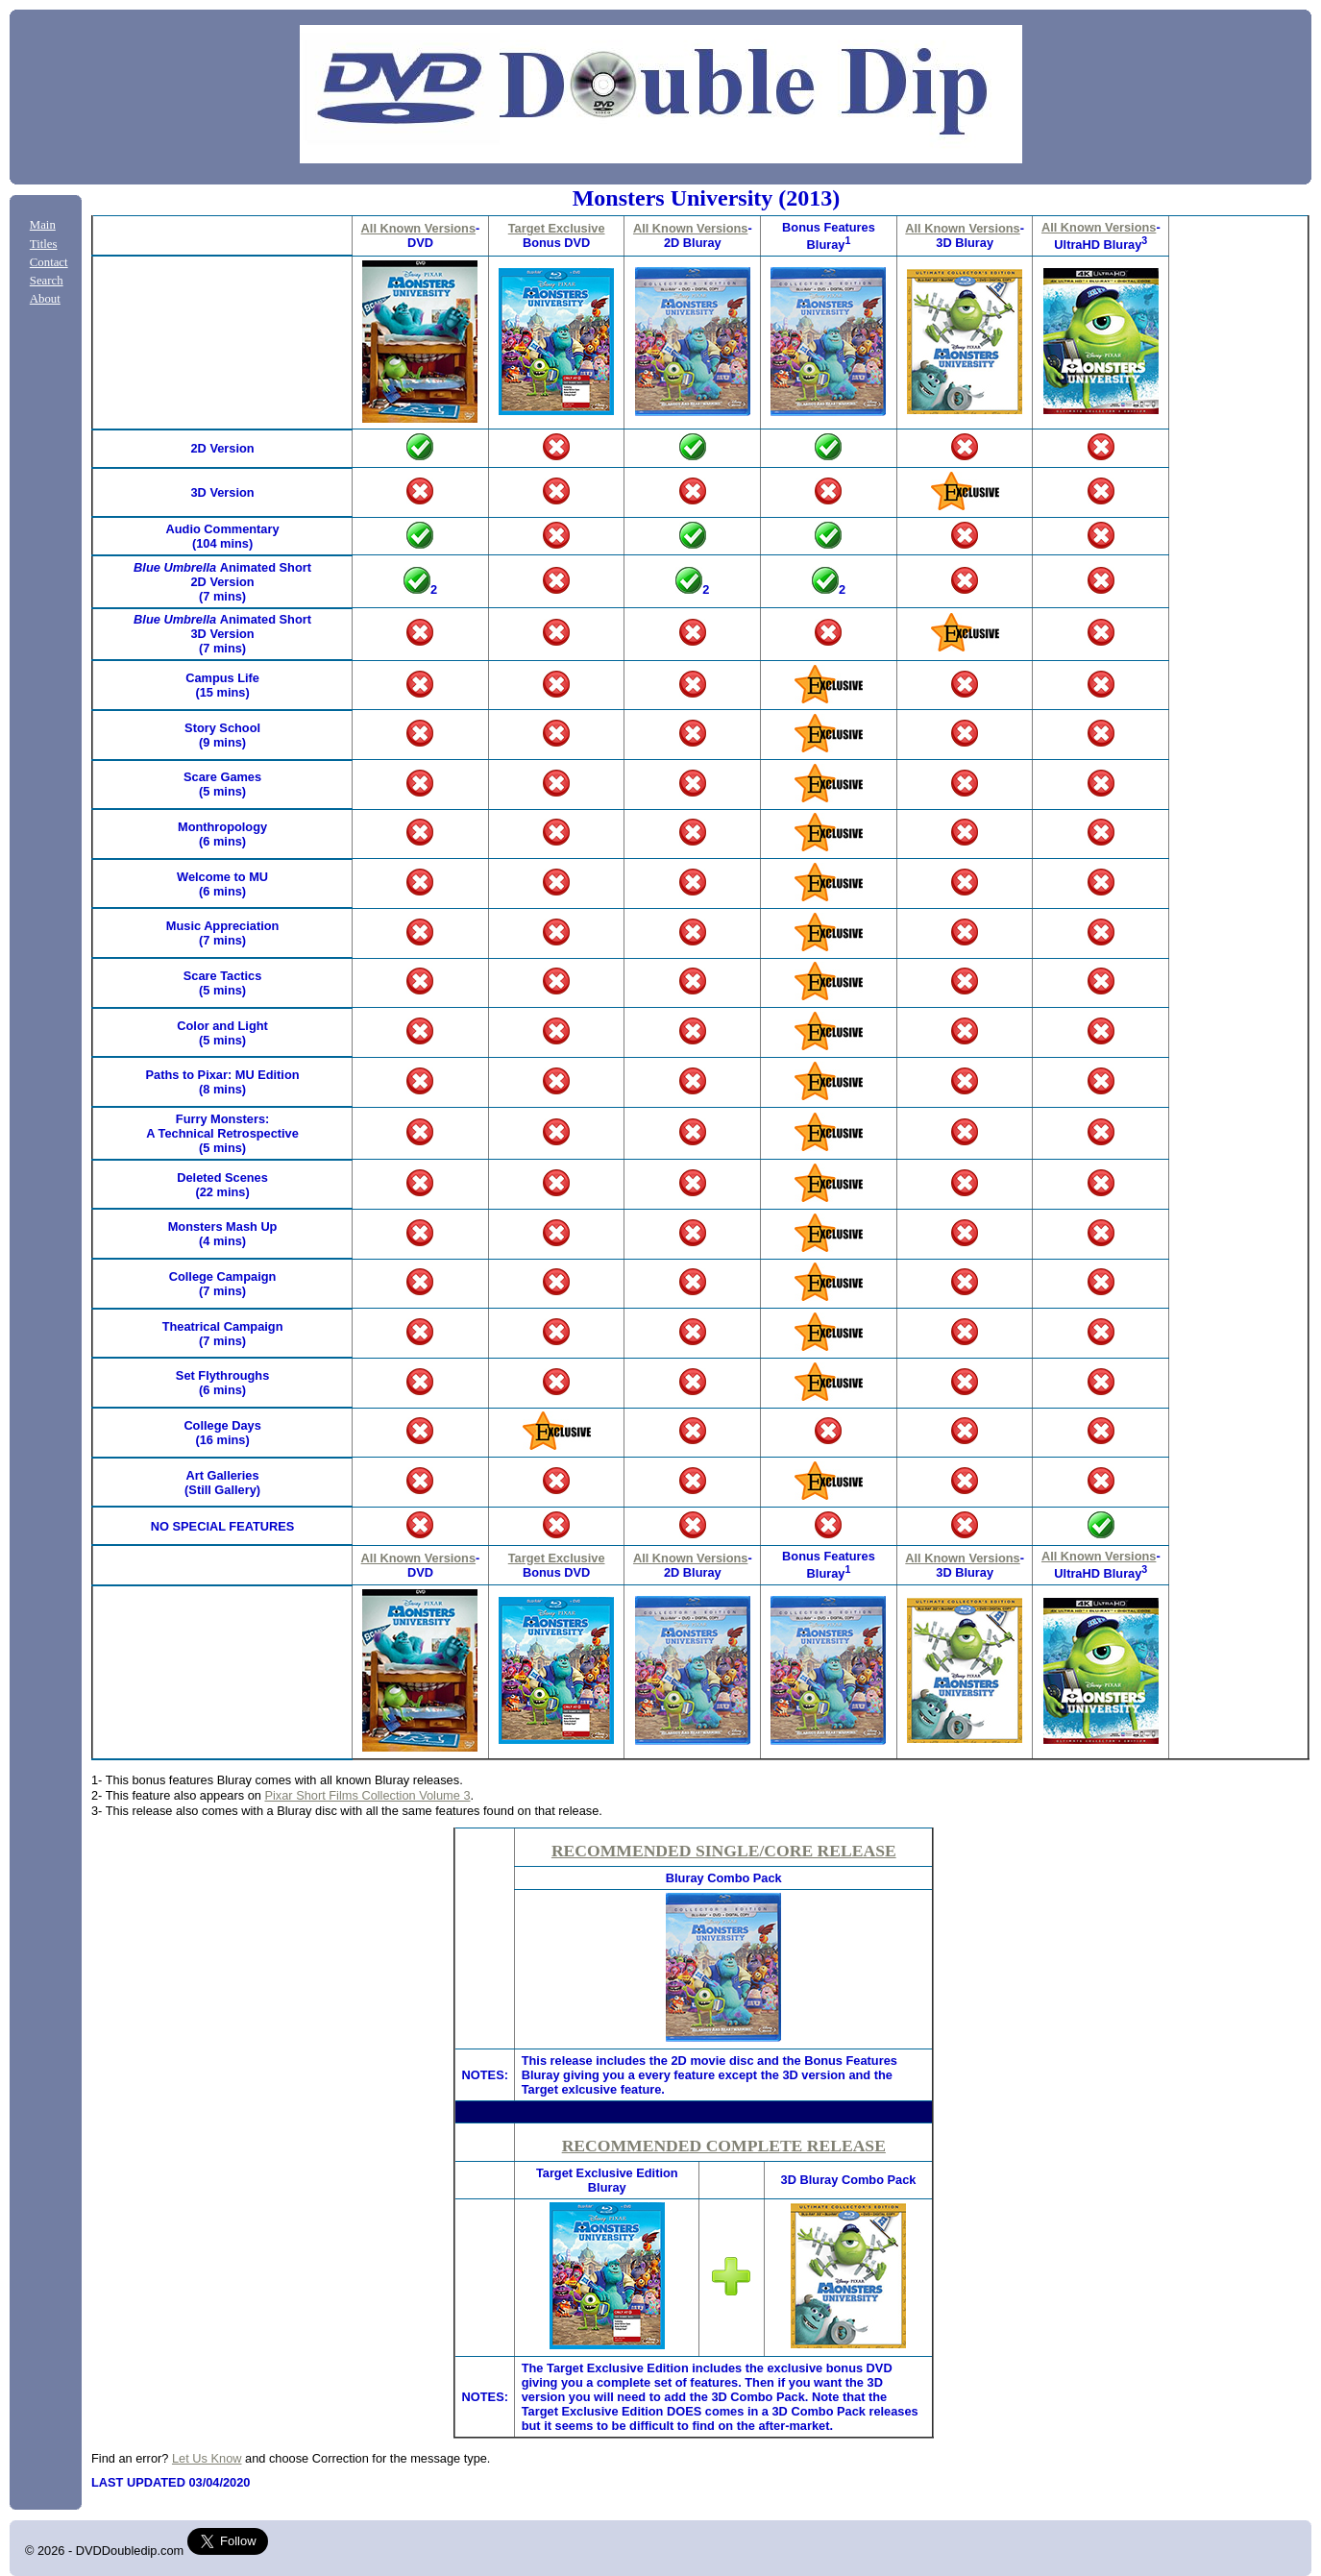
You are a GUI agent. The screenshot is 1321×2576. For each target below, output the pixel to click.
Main (43, 225)
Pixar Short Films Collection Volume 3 (367, 1795)
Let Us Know (207, 2458)
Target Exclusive (556, 228)
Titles (44, 244)
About (45, 299)
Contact (49, 262)
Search (46, 280)
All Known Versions (418, 228)
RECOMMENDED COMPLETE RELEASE (724, 2145)
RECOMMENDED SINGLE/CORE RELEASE (723, 1850)
